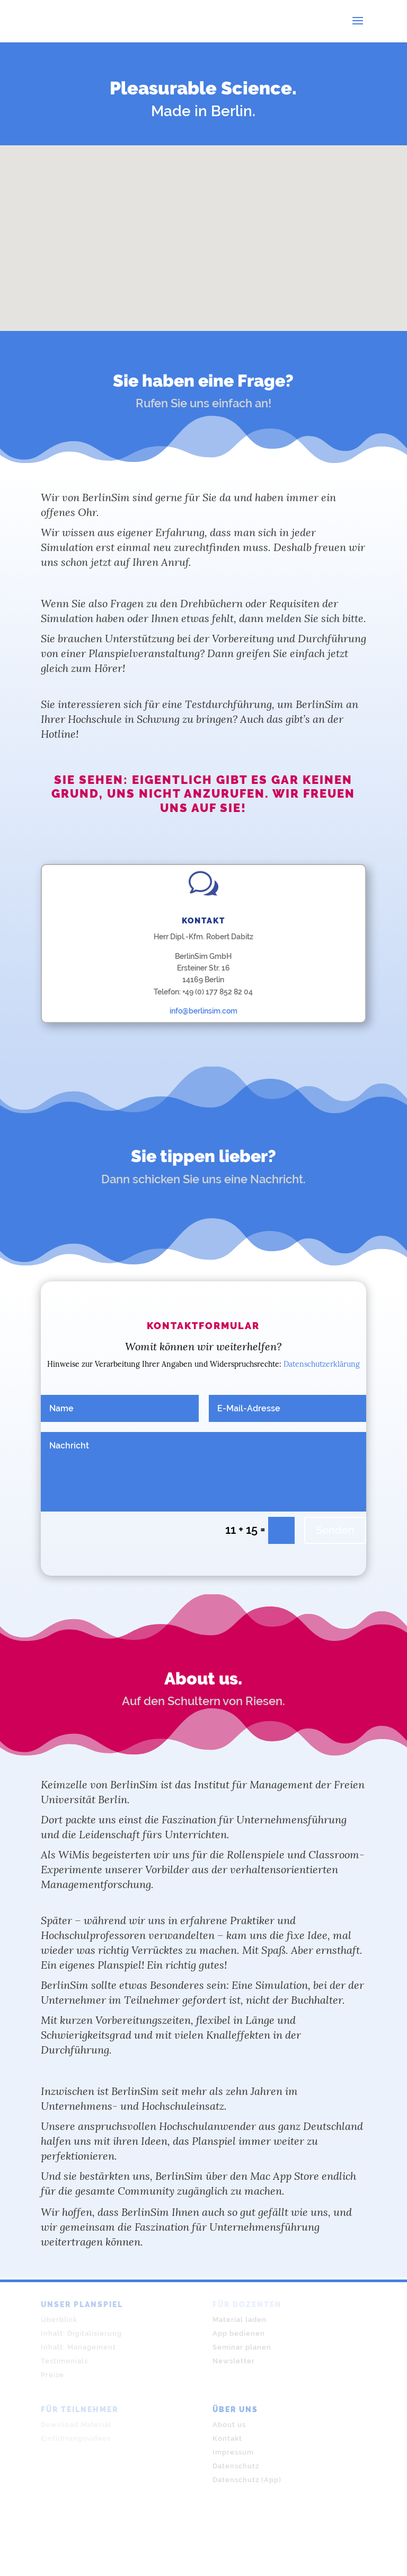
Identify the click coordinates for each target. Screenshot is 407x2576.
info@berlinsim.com (203, 1011)
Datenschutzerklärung (322, 1364)
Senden (335, 1530)
